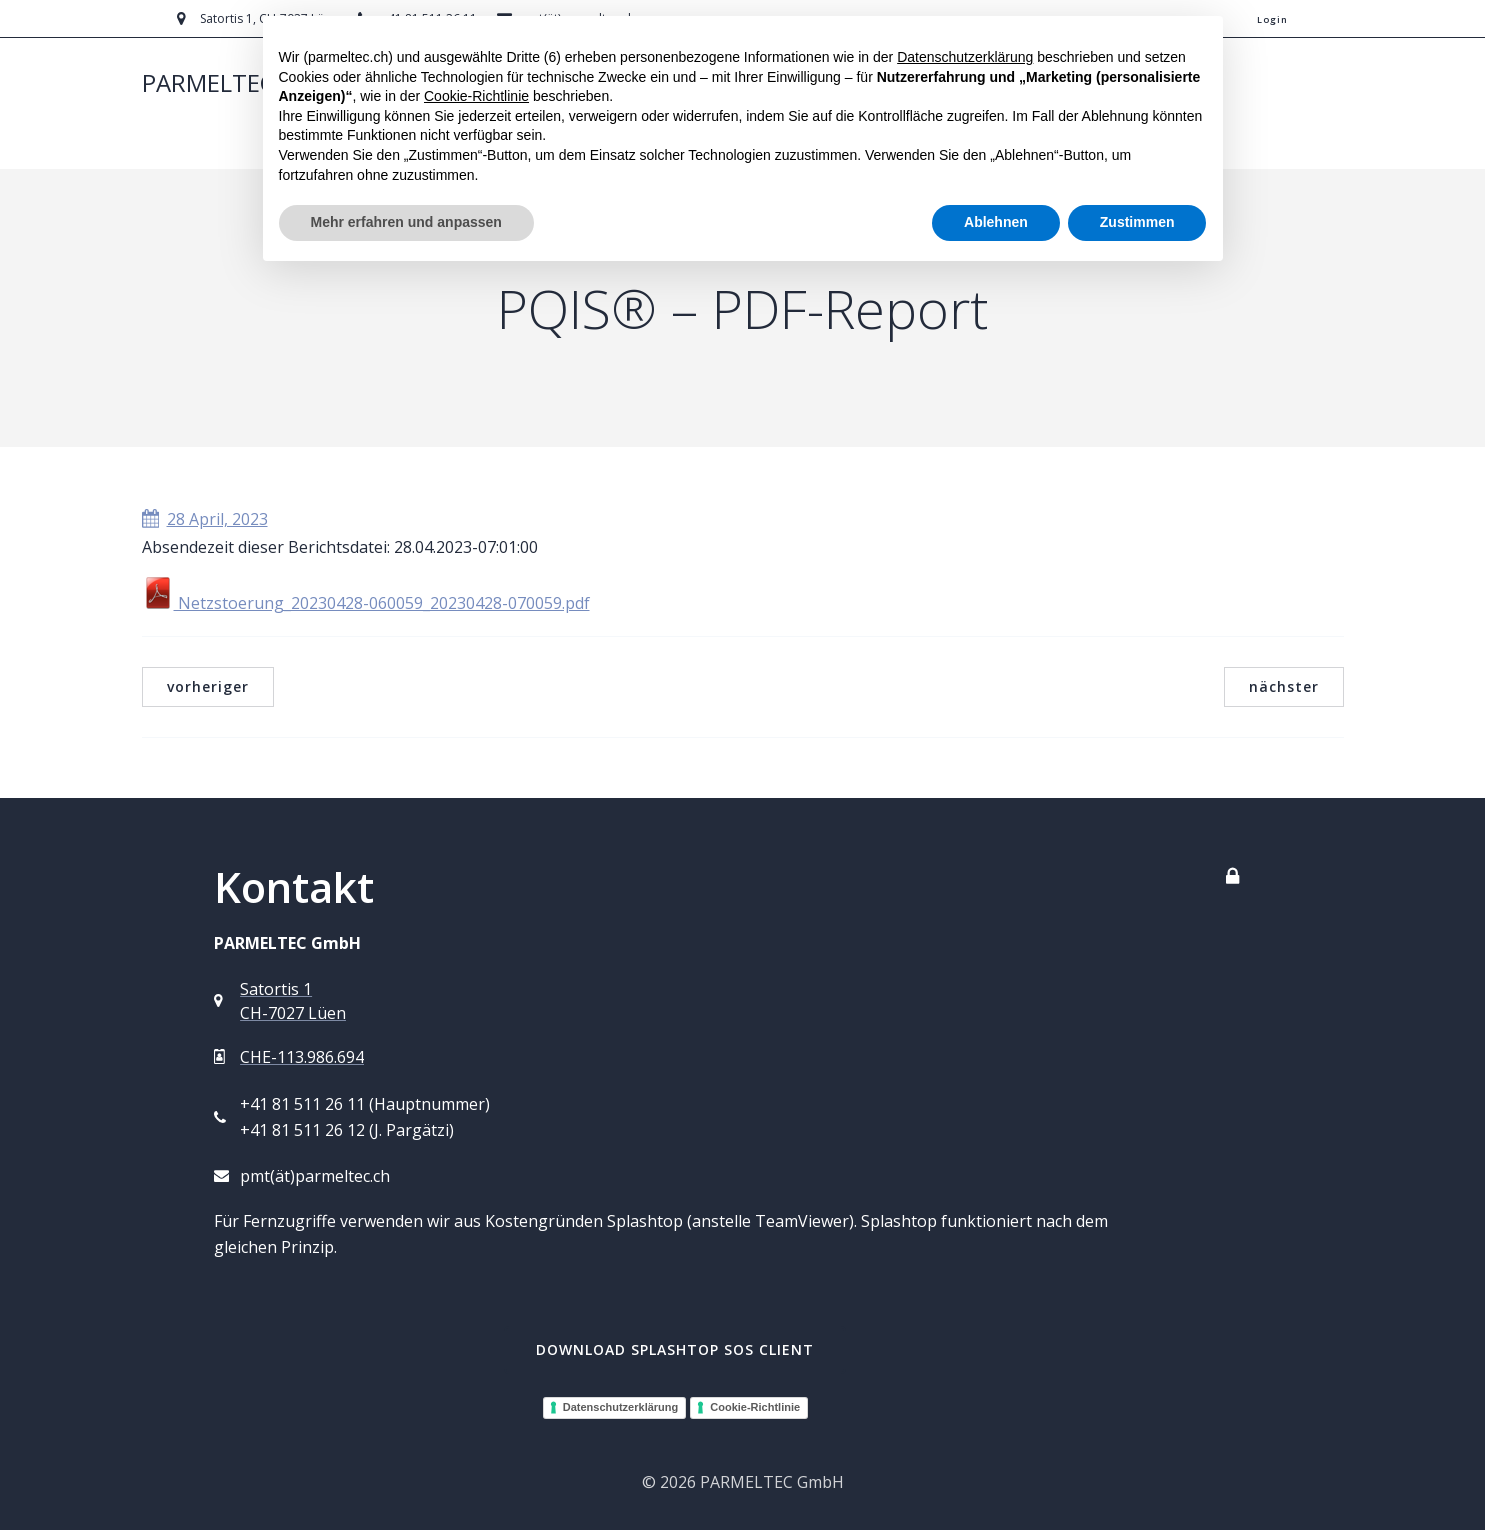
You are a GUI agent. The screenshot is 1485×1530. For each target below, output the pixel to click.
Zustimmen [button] (1137, 222)
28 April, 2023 (205, 519)
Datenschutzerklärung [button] (965, 57)
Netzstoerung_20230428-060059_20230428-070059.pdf (366, 603)
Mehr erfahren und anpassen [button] (406, 222)
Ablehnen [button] (996, 222)
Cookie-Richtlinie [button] (476, 96)
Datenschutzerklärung (621, 1407)
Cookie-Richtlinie (755, 1407)
